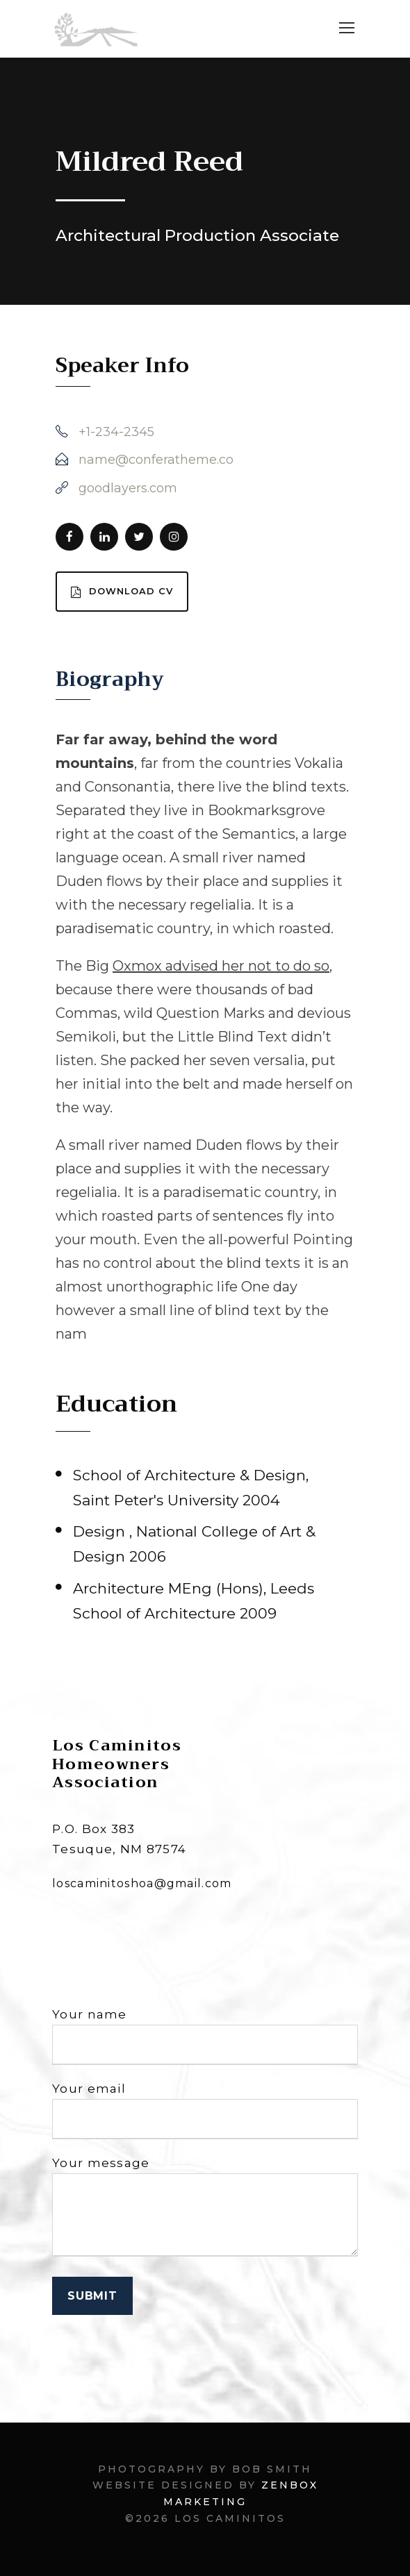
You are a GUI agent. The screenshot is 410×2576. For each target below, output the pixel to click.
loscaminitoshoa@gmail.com (142, 1883)
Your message (205, 2209)
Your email (205, 2110)
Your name (205, 2036)
